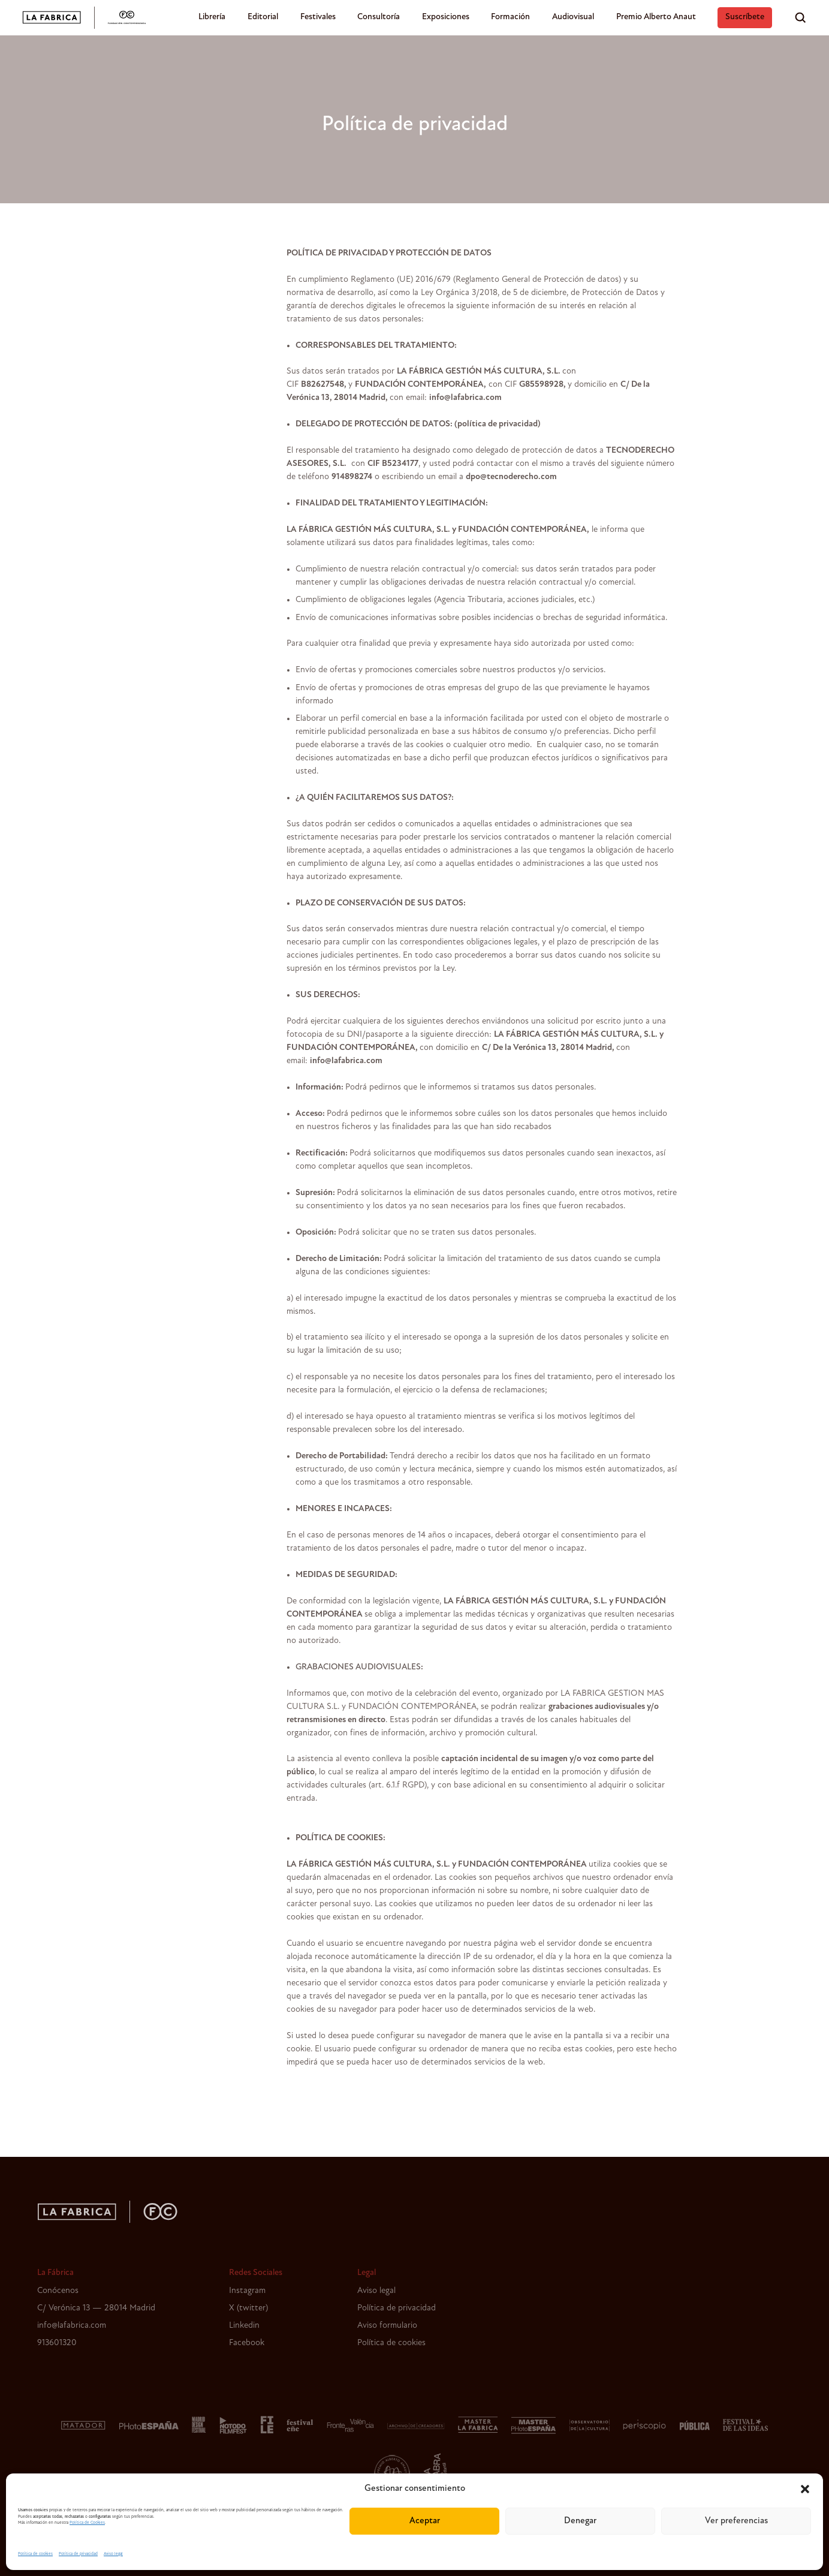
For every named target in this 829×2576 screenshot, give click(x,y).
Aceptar (424, 2521)
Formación (510, 17)
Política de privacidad (78, 2554)
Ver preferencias (736, 2521)
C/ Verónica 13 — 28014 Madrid (96, 2308)
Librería (211, 17)
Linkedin (244, 2325)
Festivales (318, 17)
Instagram (247, 2290)
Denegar (580, 2521)
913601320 (57, 2343)
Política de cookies (35, 2554)
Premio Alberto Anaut (656, 17)
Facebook (246, 2343)
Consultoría (378, 17)
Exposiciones (445, 17)
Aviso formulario (387, 2325)
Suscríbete (744, 17)
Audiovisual (573, 17)
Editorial (263, 17)
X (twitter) (248, 2308)
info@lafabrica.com (71, 2325)
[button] (805, 2489)
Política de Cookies (87, 2523)
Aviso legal (113, 2554)
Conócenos (58, 2290)
